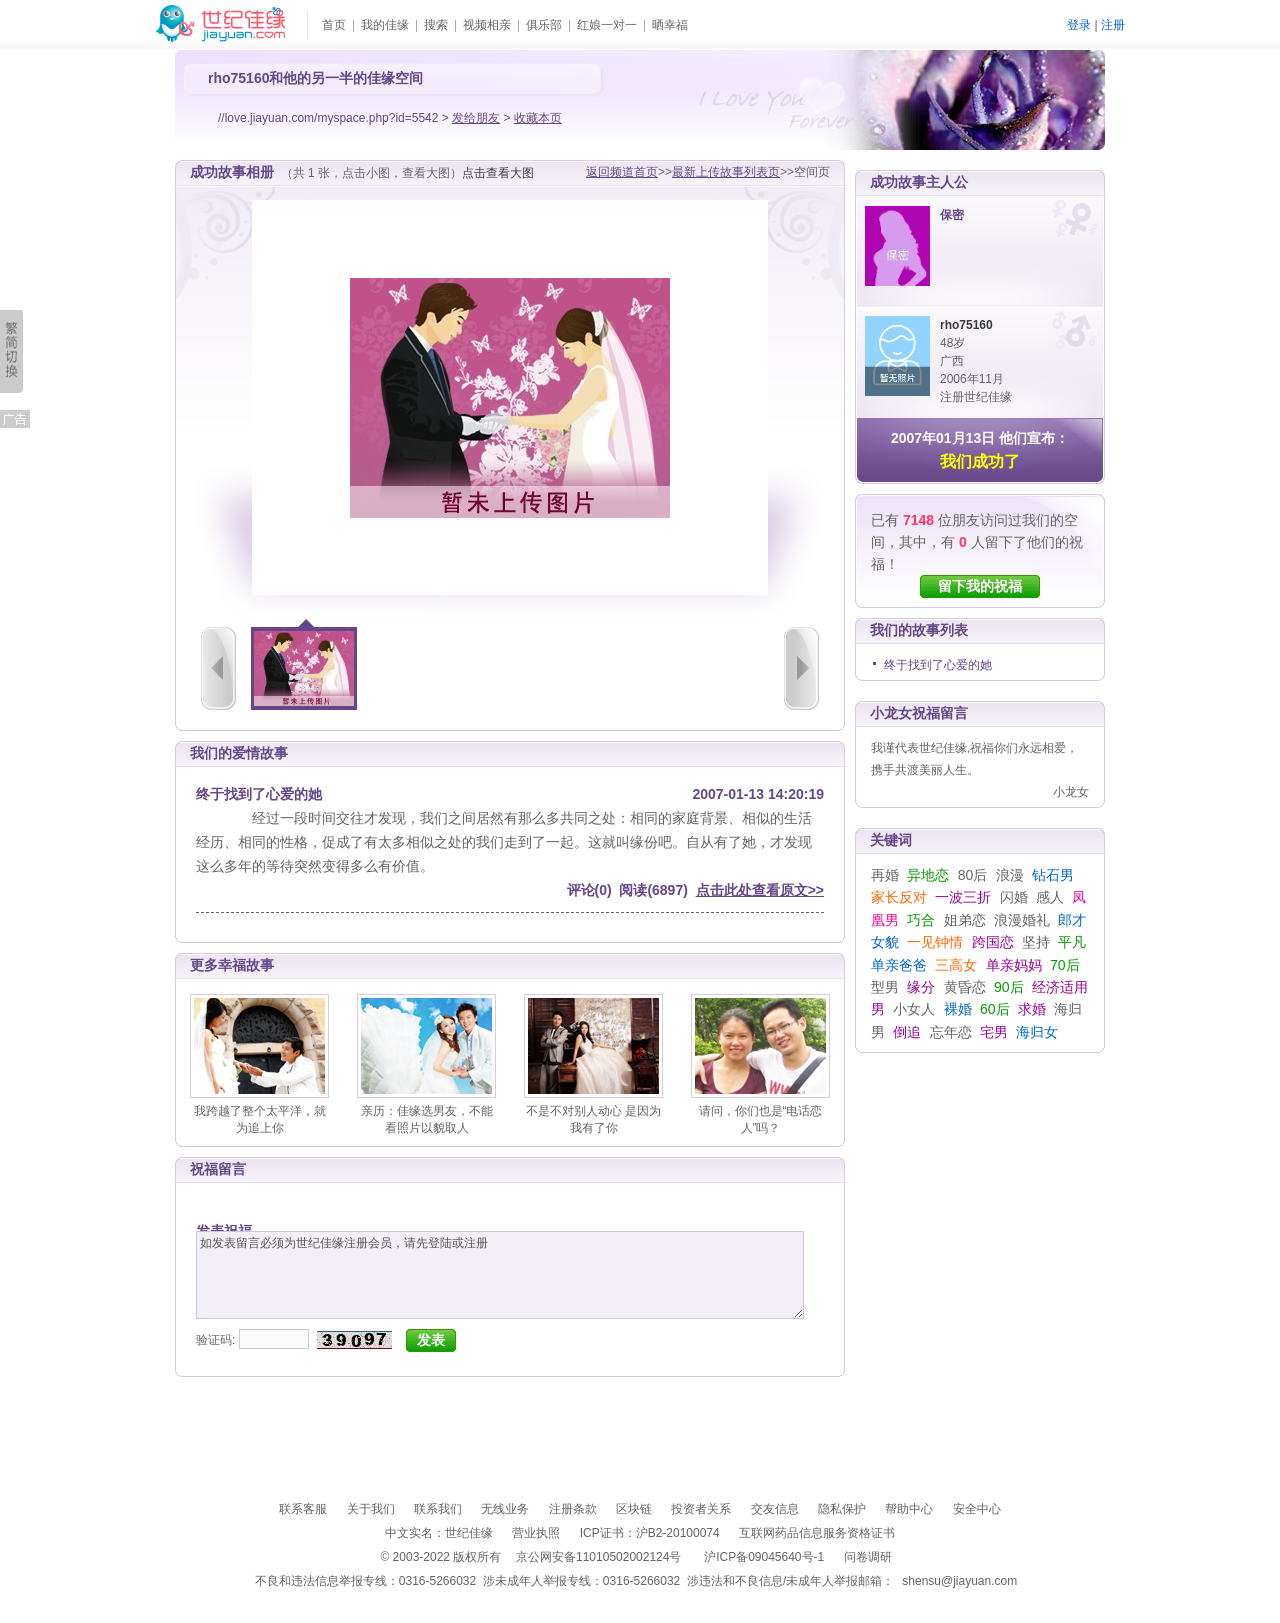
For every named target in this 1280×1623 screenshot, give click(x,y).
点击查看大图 (498, 173)
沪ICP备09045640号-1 (764, 1557)
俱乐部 (544, 25)
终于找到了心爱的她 (938, 665)
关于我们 (371, 1509)
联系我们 (438, 1509)
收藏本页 (538, 118)
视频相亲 (487, 25)
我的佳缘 (385, 25)
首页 (334, 25)
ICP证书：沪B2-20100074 (650, 1533)
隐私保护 (842, 1509)
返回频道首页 (622, 172)
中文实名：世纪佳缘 (439, 1533)
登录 (1079, 25)
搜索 (436, 25)
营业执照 (536, 1533)
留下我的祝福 (980, 586)
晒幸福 (670, 25)
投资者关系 (701, 1509)
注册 (1113, 25)
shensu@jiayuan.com (959, 1581)
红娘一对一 (607, 25)
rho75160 (966, 325)
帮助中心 (909, 1509)
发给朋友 (476, 118)
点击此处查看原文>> (760, 890)
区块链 (634, 1509)
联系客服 (303, 1509)
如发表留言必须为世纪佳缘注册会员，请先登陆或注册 (500, 1275)
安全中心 (977, 1509)
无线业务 (505, 1509)
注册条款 (573, 1509)
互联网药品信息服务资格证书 (817, 1533)
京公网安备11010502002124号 (598, 1557)
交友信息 (775, 1509)
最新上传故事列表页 (726, 172)
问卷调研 (868, 1557)
